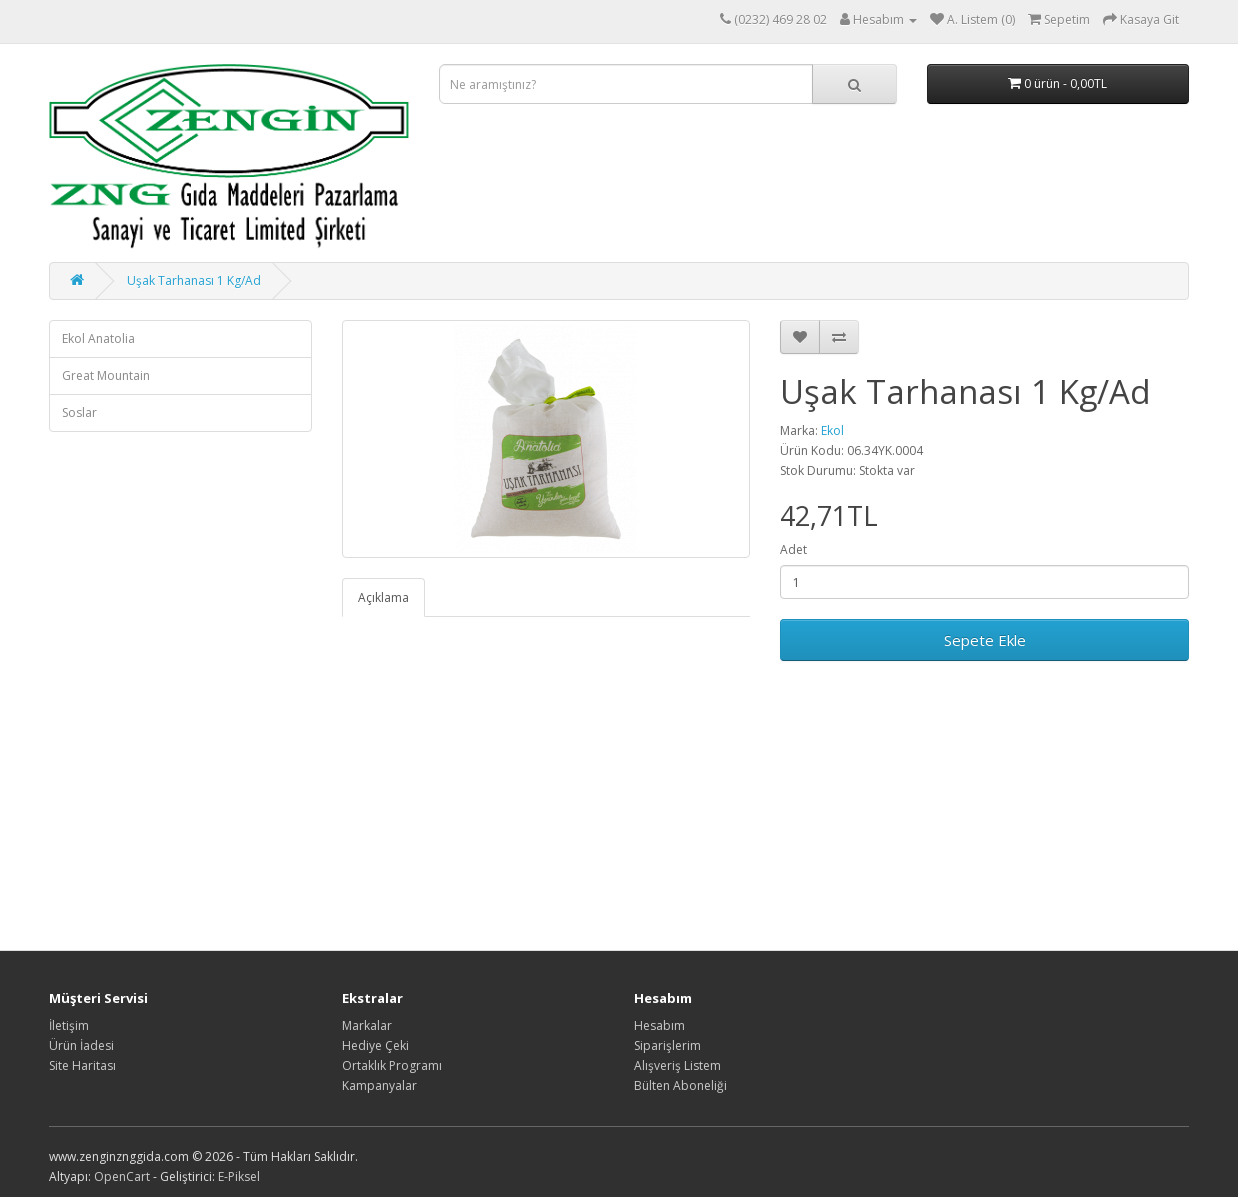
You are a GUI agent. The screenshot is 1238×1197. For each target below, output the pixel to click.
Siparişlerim (667, 1045)
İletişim (69, 1025)
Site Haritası (82, 1065)
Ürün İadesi (81, 1045)
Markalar (367, 1025)
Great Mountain (106, 375)
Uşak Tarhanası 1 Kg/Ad (194, 280)
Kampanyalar (379, 1085)
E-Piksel (239, 1176)
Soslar (79, 412)
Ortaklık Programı (392, 1065)
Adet (793, 549)
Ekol (832, 430)
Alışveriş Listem (677, 1065)
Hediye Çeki (375, 1045)
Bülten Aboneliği (680, 1085)
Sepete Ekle (985, 640)
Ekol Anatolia (98, 338)
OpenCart (122, 1176)
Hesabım (659, 1025)
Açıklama (383, 597)
